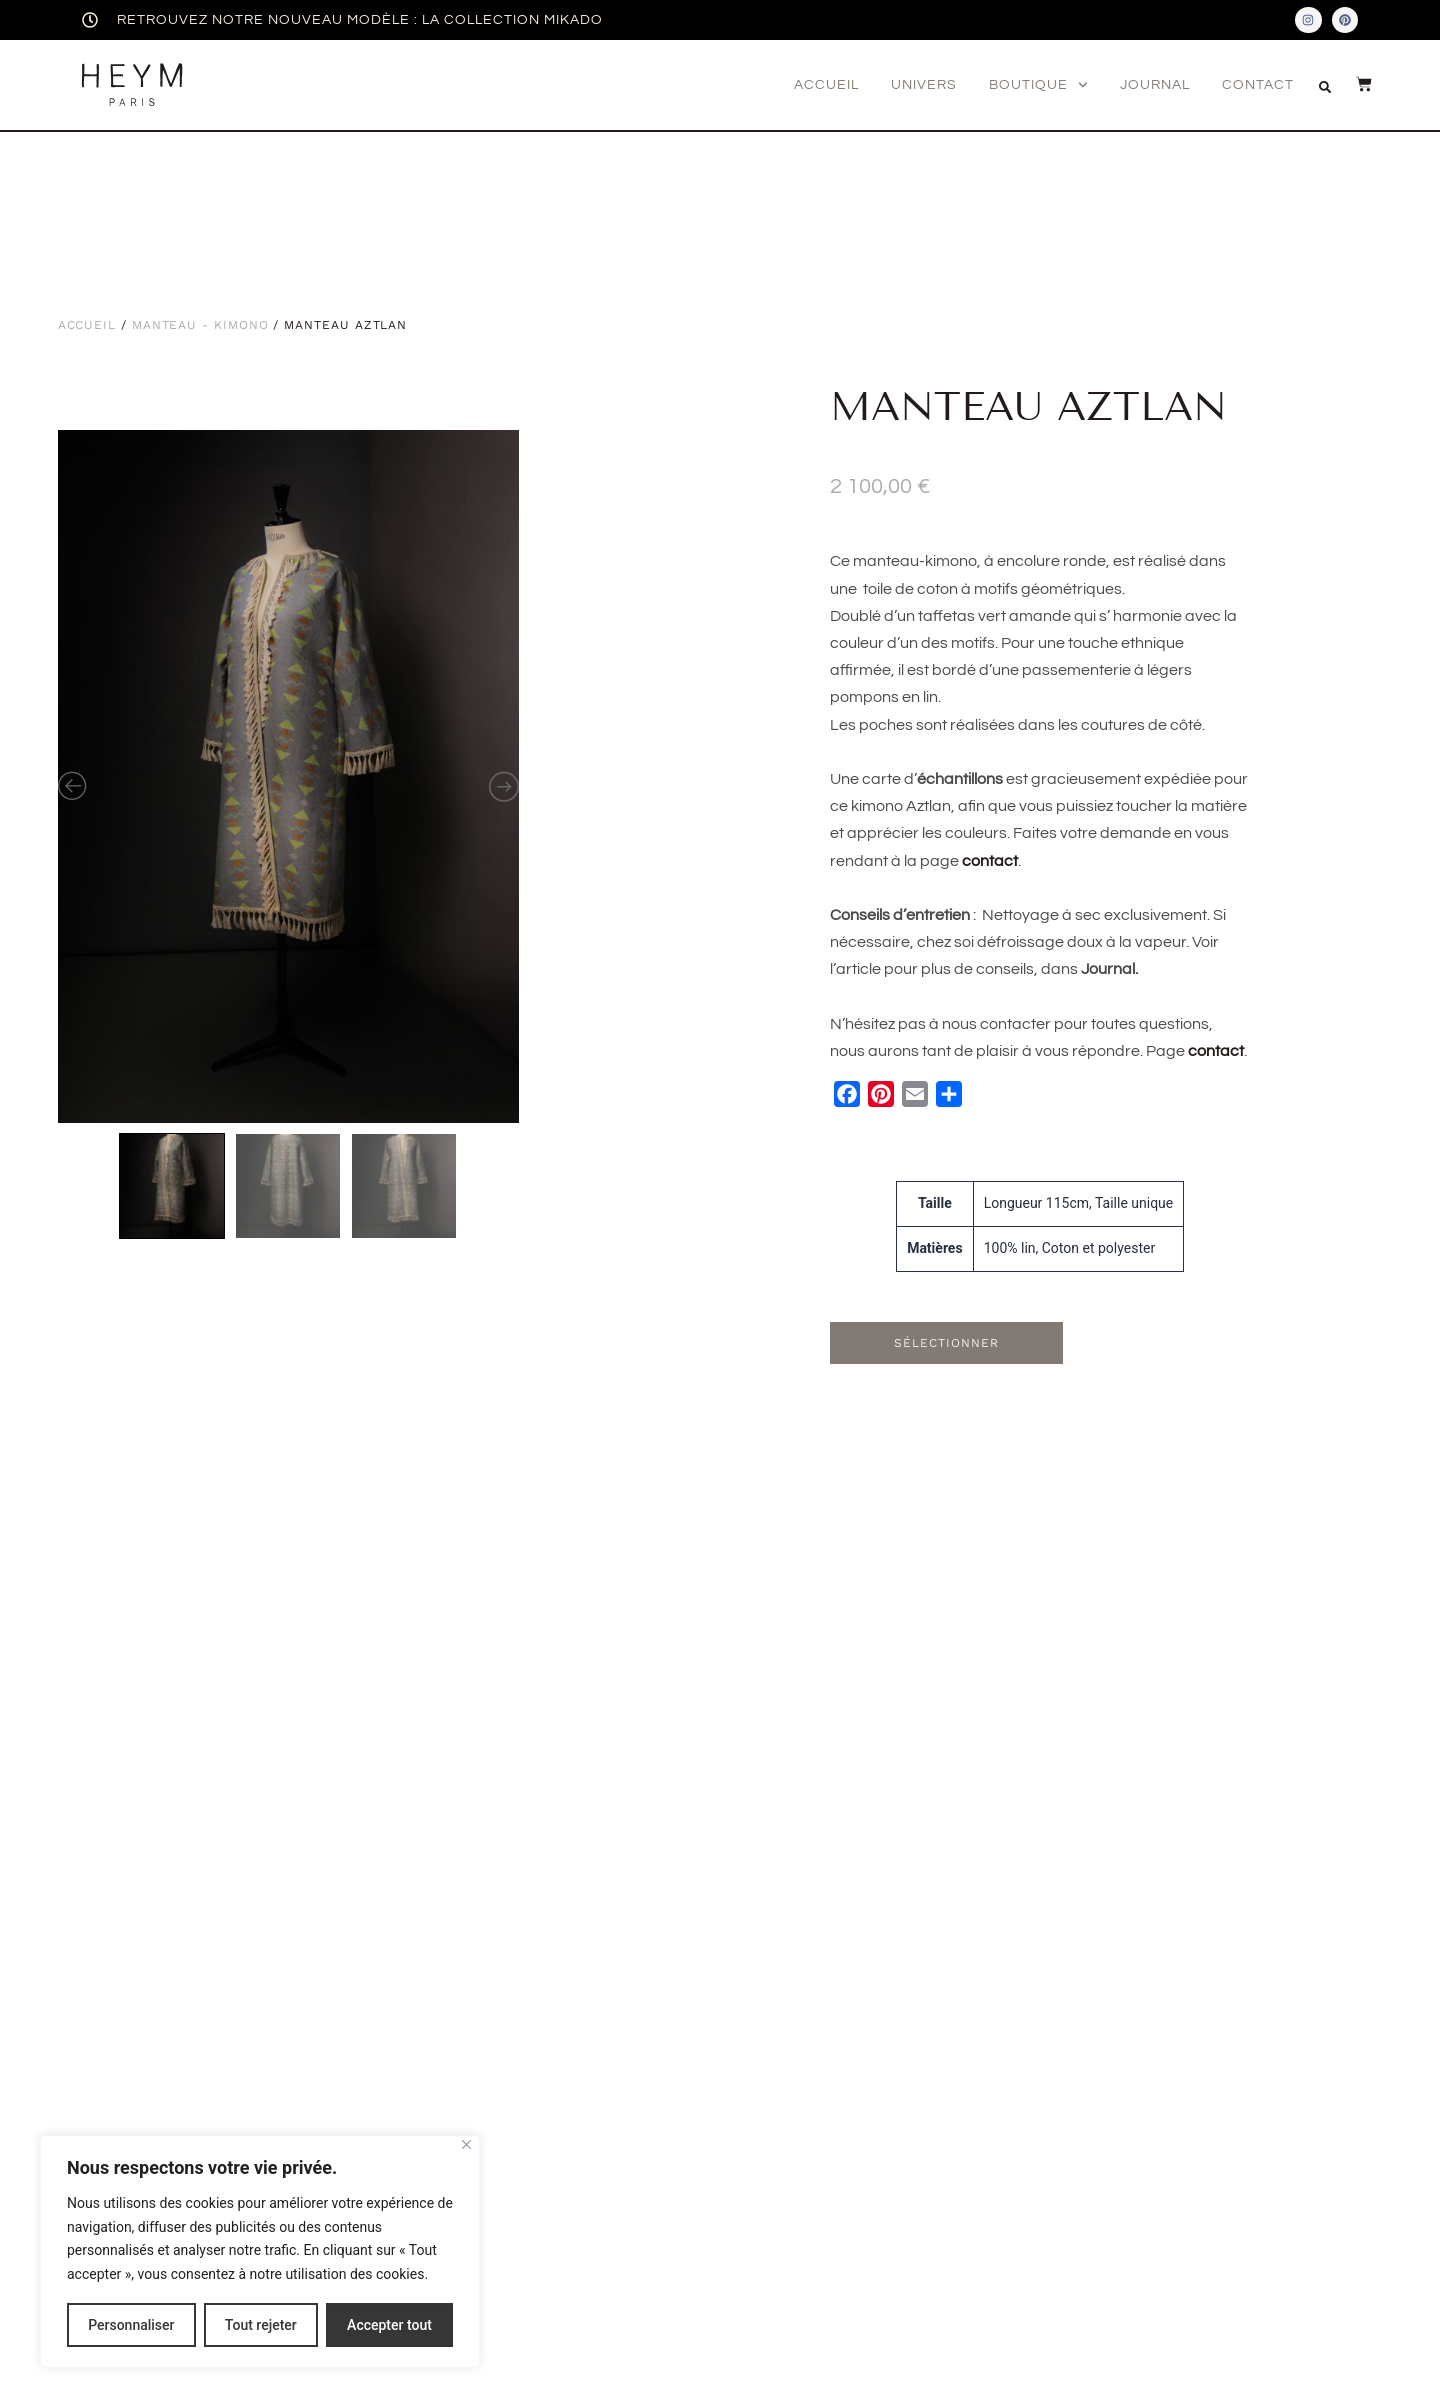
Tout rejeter (261, 2325)
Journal (1155, 85)
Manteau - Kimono (200, 325)
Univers (924, 85)
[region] (260, 2251)
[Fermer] (466, 2144)
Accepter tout (389, 2325)
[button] (1325, 87)
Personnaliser (131, 2325)
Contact (1258, 85)
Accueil (826, 85)
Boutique (1038, 85)
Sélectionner (946, 1343)
